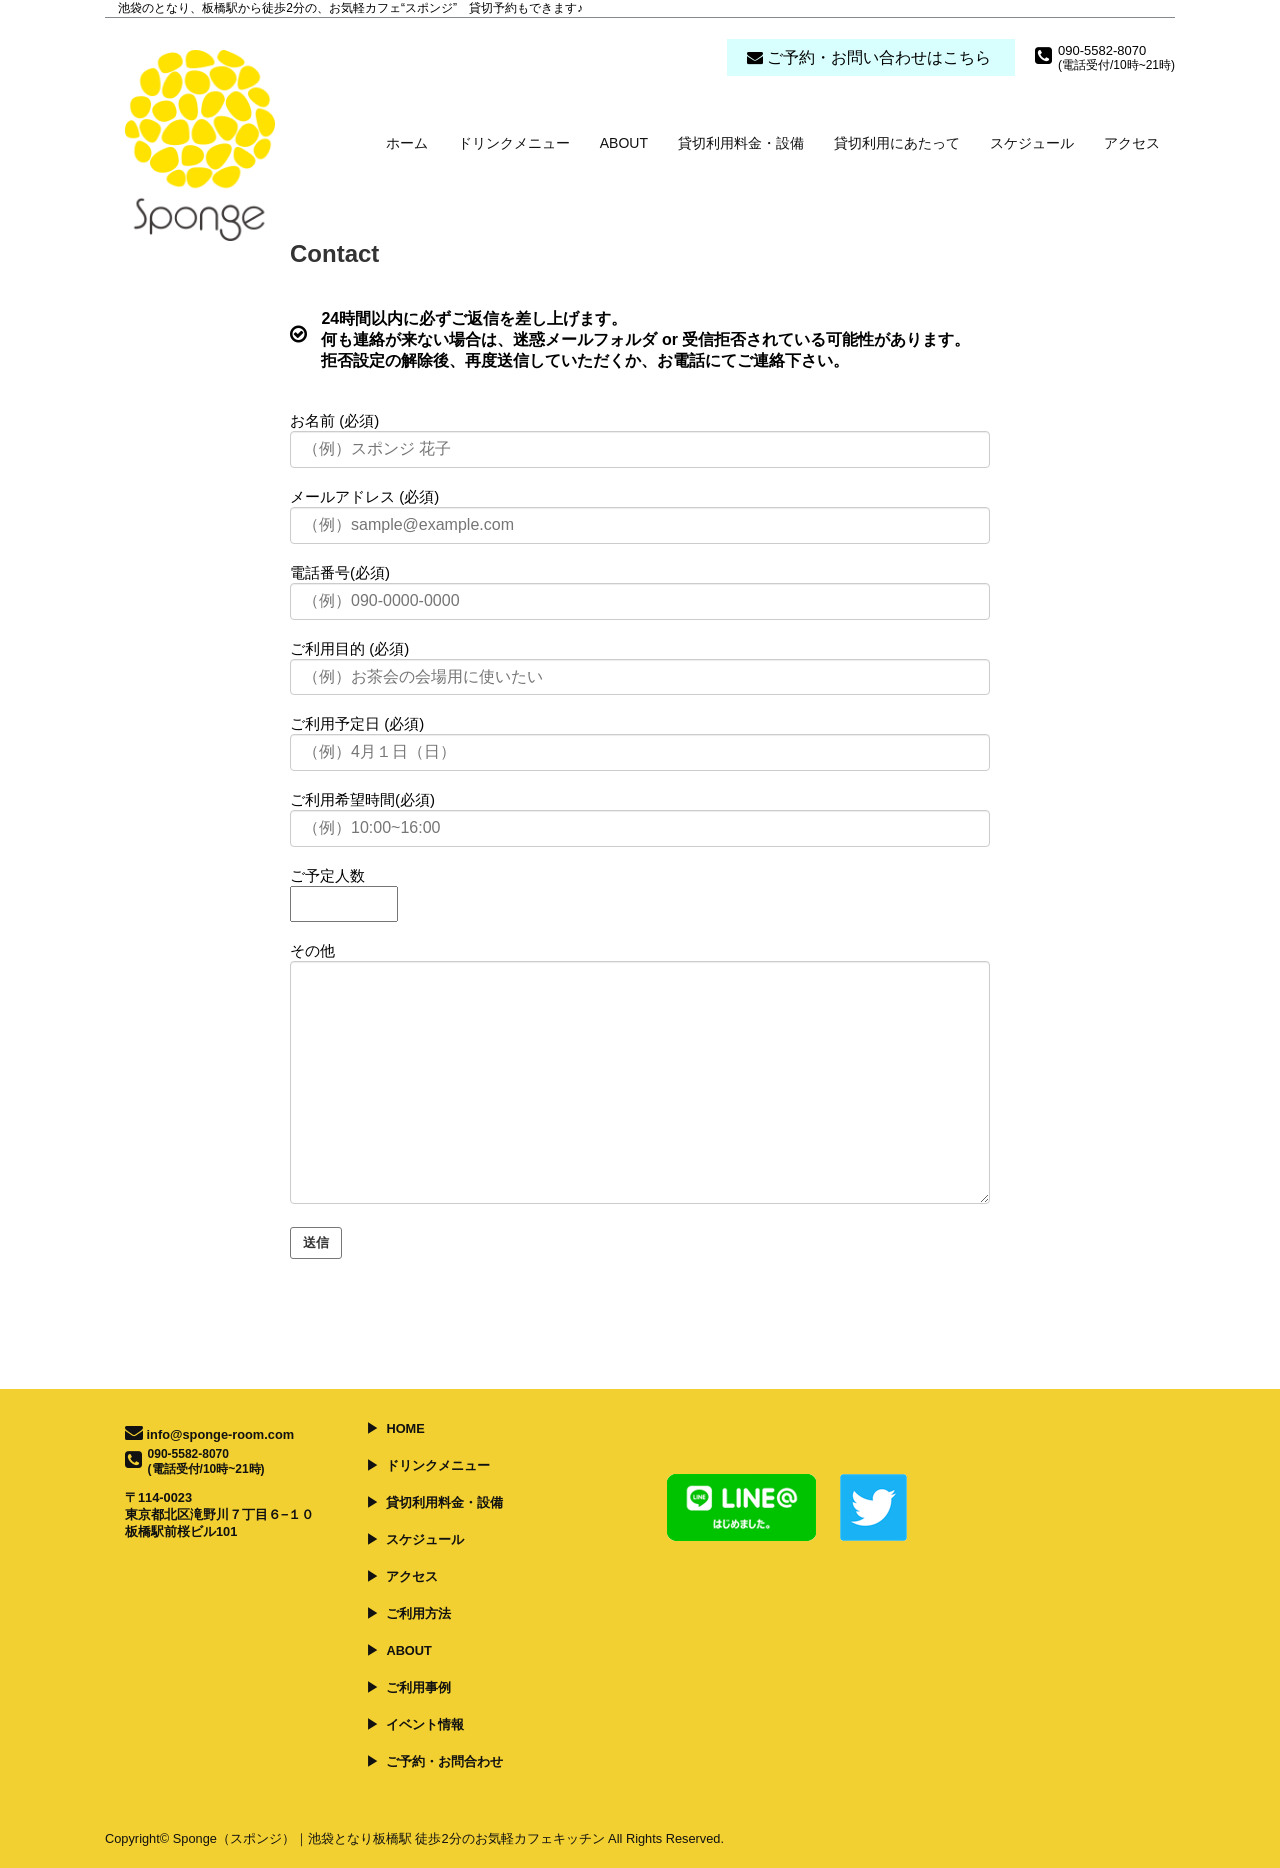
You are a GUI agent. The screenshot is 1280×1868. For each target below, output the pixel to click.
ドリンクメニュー (514, 143)
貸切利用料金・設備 (741, 143)
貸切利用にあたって (897, 143)
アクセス (1132, 143)
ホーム (407, 143)
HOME (405, 1428)
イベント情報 (425, 1724)
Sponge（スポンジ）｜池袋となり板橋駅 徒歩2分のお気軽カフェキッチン (389, 1838)
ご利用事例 (418, 1687)
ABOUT (624, 143)
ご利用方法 (418, 1613)
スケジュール (1032, 143)
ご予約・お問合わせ (444, 1761)
